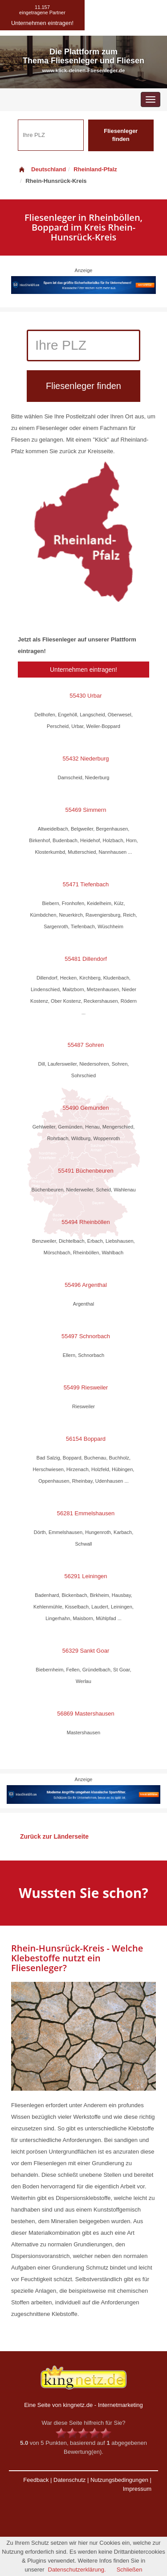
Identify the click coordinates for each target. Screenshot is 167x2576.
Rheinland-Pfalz (95, 169)
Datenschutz (69, 2480)
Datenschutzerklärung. (77, 2569)
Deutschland (42, 169)
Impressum (137, 2488)
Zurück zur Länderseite (54, 1836)
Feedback (36, 2480)
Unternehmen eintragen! (83, 669)
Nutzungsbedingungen (119, 2480)
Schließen (130, 2569)
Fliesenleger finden (121, 135)
